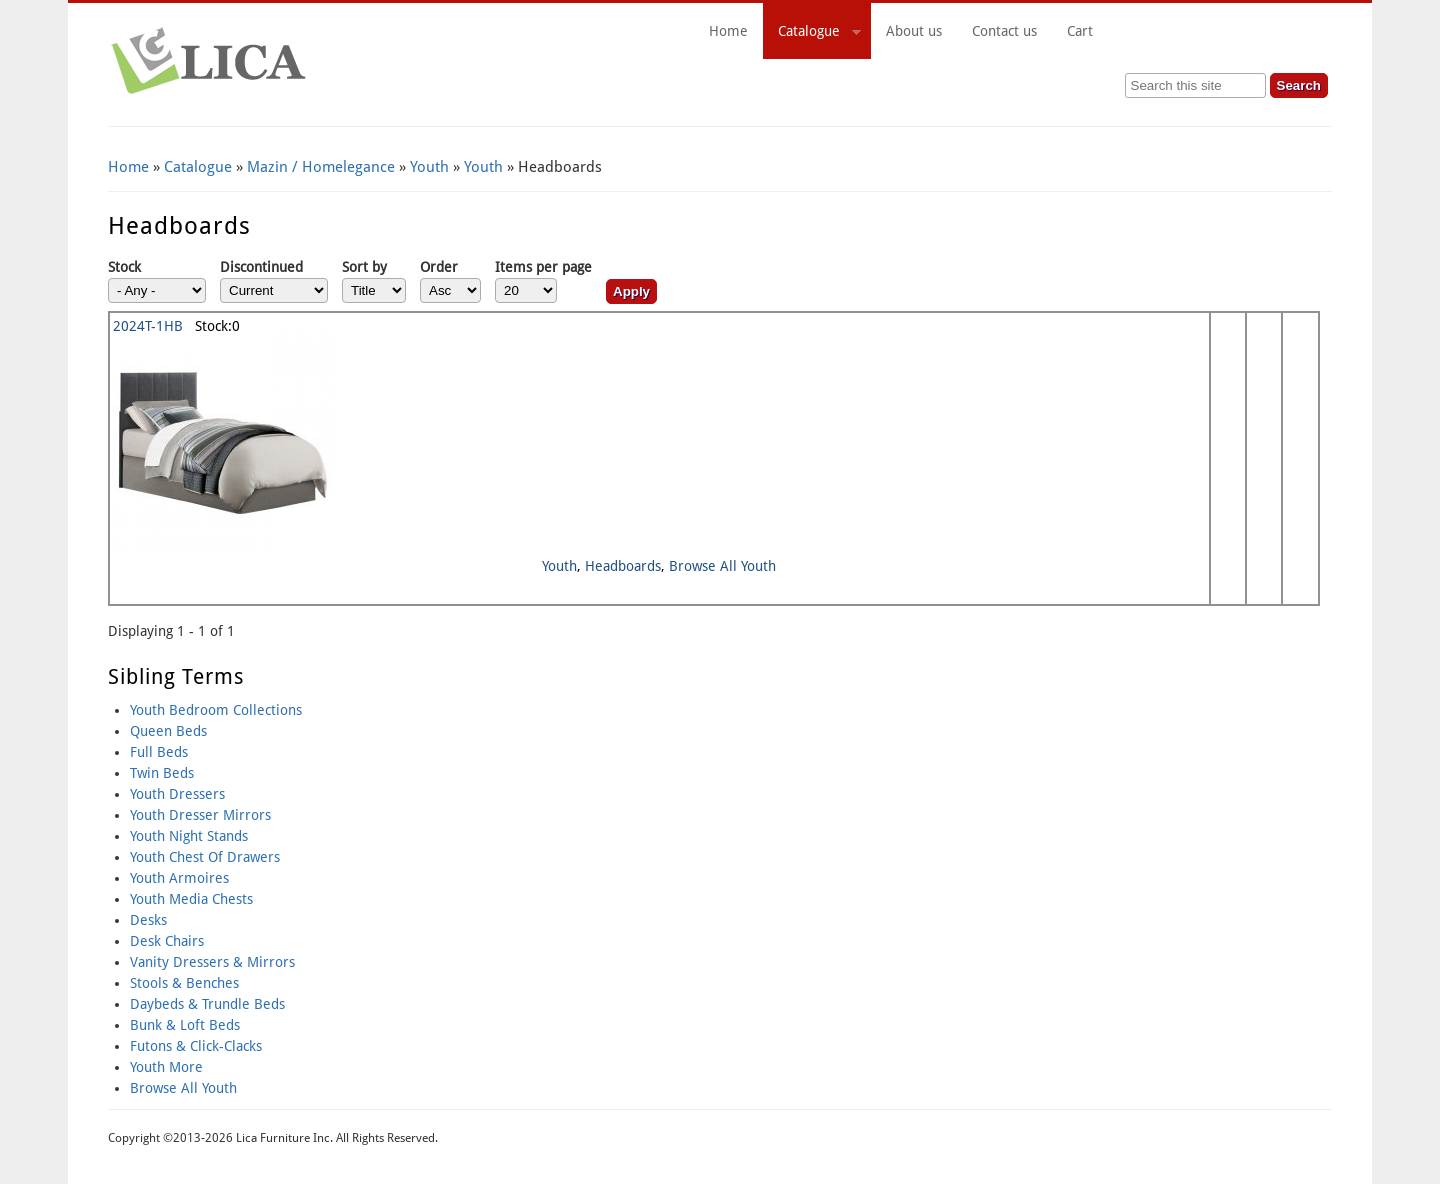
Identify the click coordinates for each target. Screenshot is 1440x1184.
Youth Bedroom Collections (216, 710)
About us (914, 31)
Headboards (623, 566)
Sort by (364, 267)
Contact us (1004, 31)
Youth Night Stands (189, 836)
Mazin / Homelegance (321, 167)
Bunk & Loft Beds (185, 1025)
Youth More (166, 1067)
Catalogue (812, 34)
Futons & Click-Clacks (196, 1046)
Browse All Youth (722, 566)
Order (439, 267)
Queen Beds (168, 731)
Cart (1192, 31)
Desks (148, 920)
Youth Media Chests (191, 899)
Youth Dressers (177, 794)
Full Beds (159, 752)
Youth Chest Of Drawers (205, 857)
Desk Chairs (167, 941)
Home (728, 31)
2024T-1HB (148, 326)
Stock (124, 267)
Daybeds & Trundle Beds (207, 1004)
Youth (429, 167)
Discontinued (261, 267)
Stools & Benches (184, 983)
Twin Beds (162, 773)
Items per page (543, 267)
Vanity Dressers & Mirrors (212, 962)
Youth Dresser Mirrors (200, 815)
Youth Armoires (179, 878)
